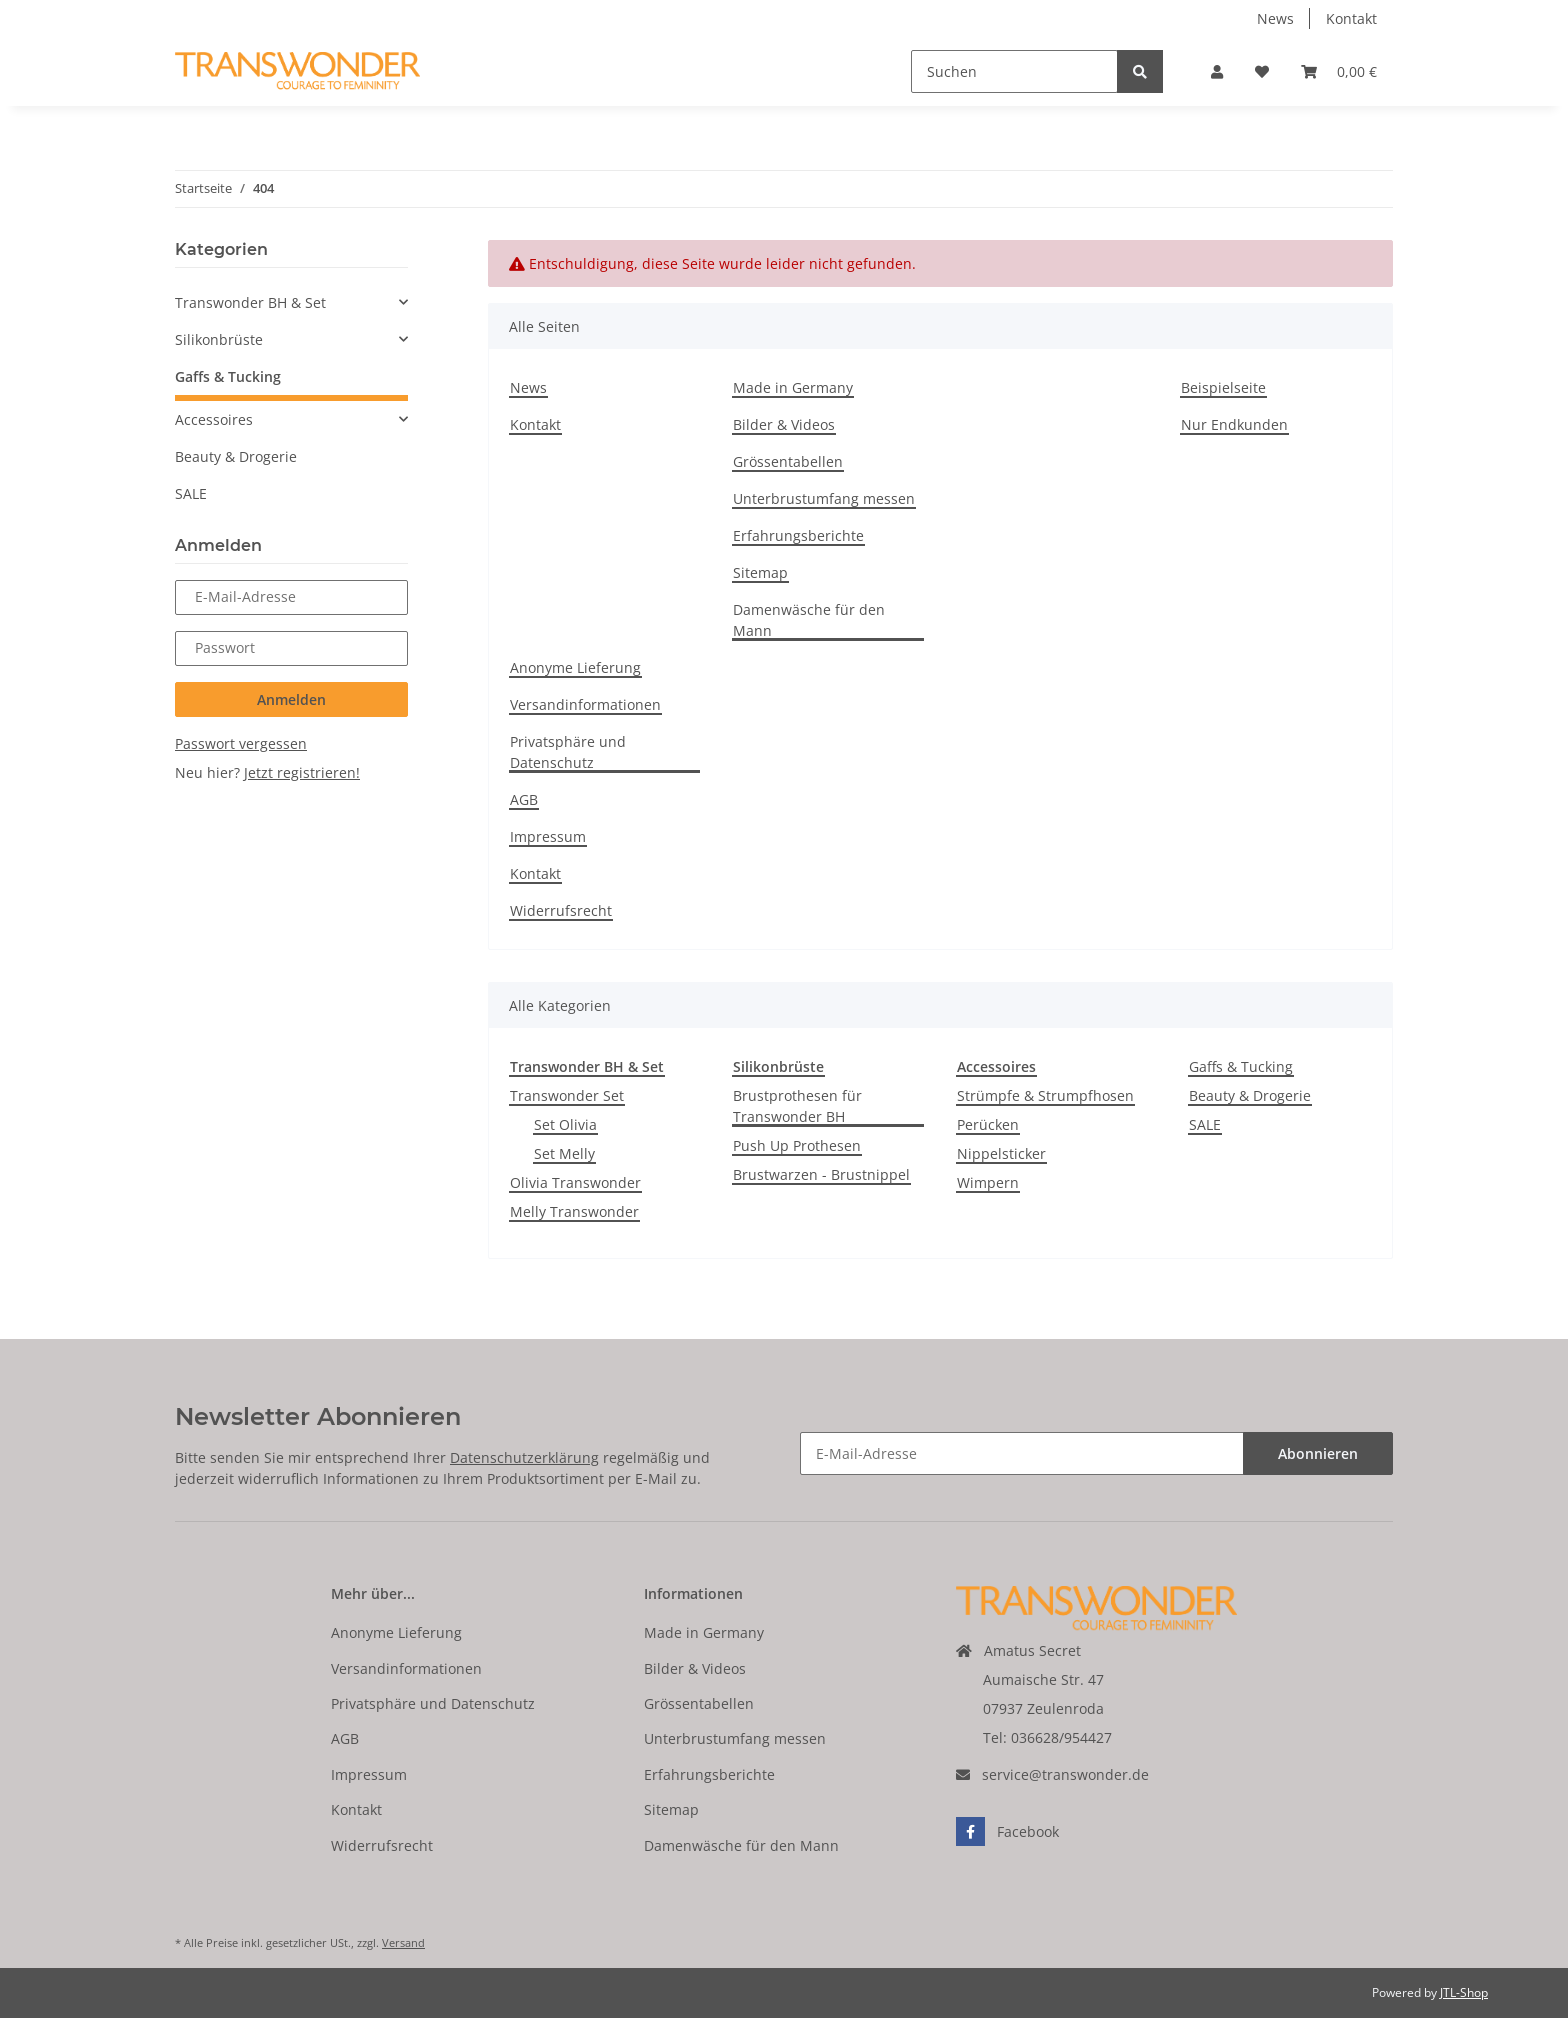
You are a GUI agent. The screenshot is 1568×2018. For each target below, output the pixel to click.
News (1275, 18)
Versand (403, 1942)
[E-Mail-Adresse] (1022, 1453)
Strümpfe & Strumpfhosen (1045, 1095)
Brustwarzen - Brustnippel (821, 1174)
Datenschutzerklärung (524, 1457)
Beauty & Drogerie (1250, 1095)
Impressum (548, 836)
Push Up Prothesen (797, 1145)
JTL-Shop (1464, 1992)
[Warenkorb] (1339, 71)
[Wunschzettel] (1262, 71)
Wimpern (988, 1182)
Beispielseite (1223, 387)
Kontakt (1351, 18)
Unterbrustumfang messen (824, 498)
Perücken (988, 1124)
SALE (1205, 1124)
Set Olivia (565, 1124)
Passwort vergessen (241, 743)
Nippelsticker (1001, 1153)
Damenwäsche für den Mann (809, 620)
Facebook (1007, 1831)
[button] (1217, 71)
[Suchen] (1014, 71)
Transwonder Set (567, 1095)
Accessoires (214, 419)
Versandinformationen (585, 704)
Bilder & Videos (784, 424)
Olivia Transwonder (575, 1182)
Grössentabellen (788, 461)
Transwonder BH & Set (250, 302)
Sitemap (760, 572)
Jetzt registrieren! (302, 772)
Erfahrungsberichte (798, 535)
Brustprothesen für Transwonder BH (797, 1106)
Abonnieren (1318, 1453)
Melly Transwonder (574, 1211)
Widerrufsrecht (561, 910)
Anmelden (291, 699)
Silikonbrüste (219, 339)
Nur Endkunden (1234, 424)
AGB (524, 799)
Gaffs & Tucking (1241, 1066)
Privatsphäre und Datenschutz (568, 752)
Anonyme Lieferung (575, 667)
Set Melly (564, 1153)
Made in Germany (793, 387)
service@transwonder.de (1065, 1774)
